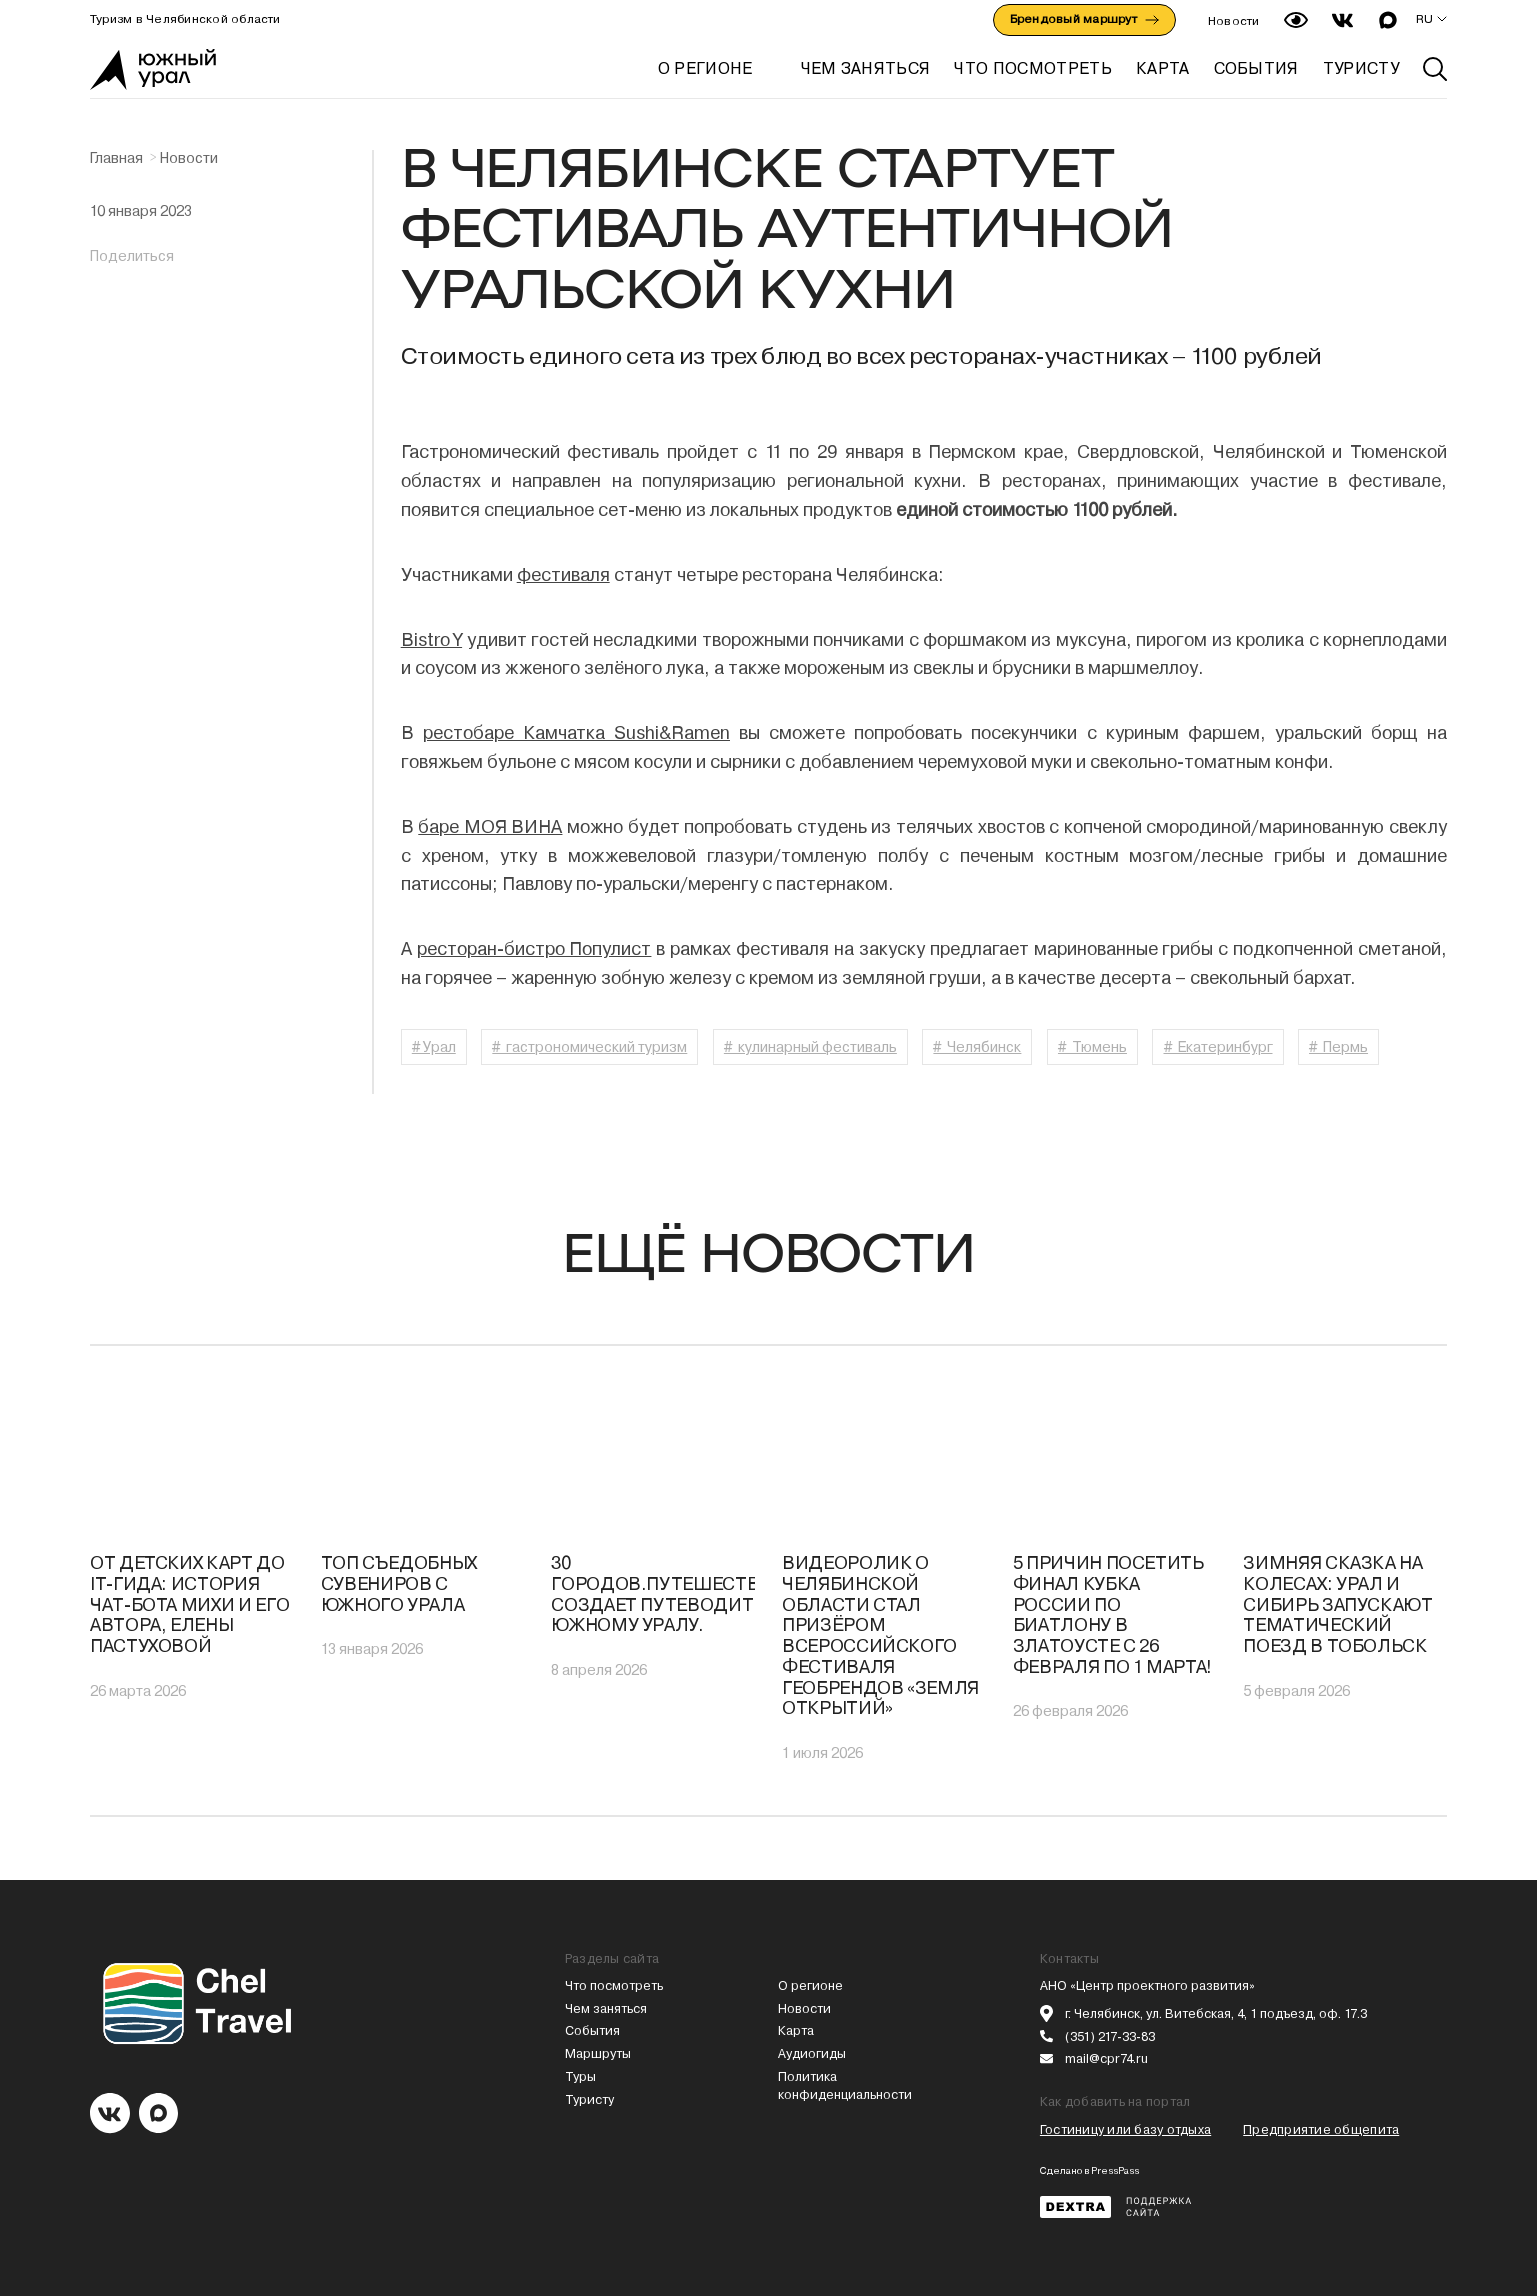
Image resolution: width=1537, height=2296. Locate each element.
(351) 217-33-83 (1110, 2036)
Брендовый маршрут (1084, 19)
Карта (796, 2030)
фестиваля (563, 574)
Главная (116, 158)
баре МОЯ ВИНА (490, 826)
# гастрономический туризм (589, 1047)
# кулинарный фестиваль (810, 1047)
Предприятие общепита (1321, 2129)
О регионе (705, 68)
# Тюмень (1092, 1047)
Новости (1234, 21)
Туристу (589, 2099)
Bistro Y (431, 639)
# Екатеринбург (1218, 1047)
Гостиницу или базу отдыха (1125, 2129)
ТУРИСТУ (1361, 68)
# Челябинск (977, 1047)
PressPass (1115, 2170)
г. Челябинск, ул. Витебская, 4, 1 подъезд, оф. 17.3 (1216, 2013)
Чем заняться (606, 2008)
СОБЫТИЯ (1256, 68)
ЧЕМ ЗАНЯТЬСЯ (866, 68)
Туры (580, 2076)
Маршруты (598, 2053)
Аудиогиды (812, 2053)
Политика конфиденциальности (845, 2085)
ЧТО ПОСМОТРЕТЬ (1032, 68)
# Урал (434, 1047)
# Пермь (1338, 1047)
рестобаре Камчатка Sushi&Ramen (576, 732)
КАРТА (1163, 68)
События (592, 2030)
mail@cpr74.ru (1106, 2058)
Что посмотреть (614, 1985)
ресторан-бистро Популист (534, 948)
